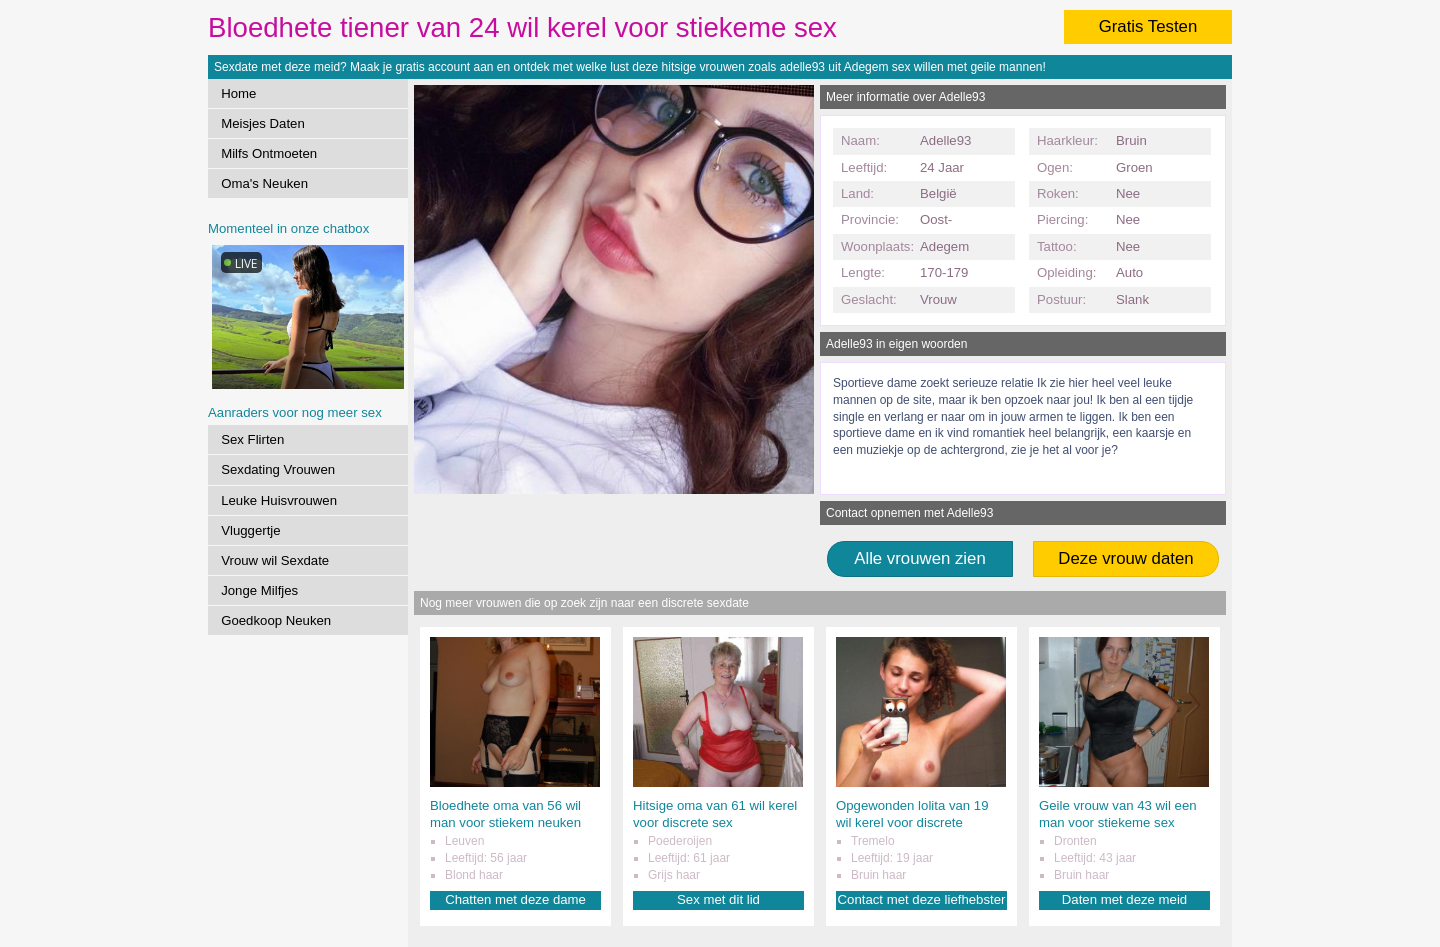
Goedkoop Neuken (276, 620)
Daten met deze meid (1124, 899)
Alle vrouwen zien (920, 558)
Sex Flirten (252, 439)
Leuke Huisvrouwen (279, 500)
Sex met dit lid (718, 899)
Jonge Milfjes (259, 590)
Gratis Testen (1148, 26)
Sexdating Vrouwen (278, 469)
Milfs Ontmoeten (269, 153)
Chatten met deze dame (515, 899)
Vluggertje (250, 530)
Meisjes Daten (263, 123)
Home (238, 93)
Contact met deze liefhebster (922, 899)
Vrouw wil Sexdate (275, 560)
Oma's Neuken (264, 183)
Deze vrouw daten (1125, 558)
